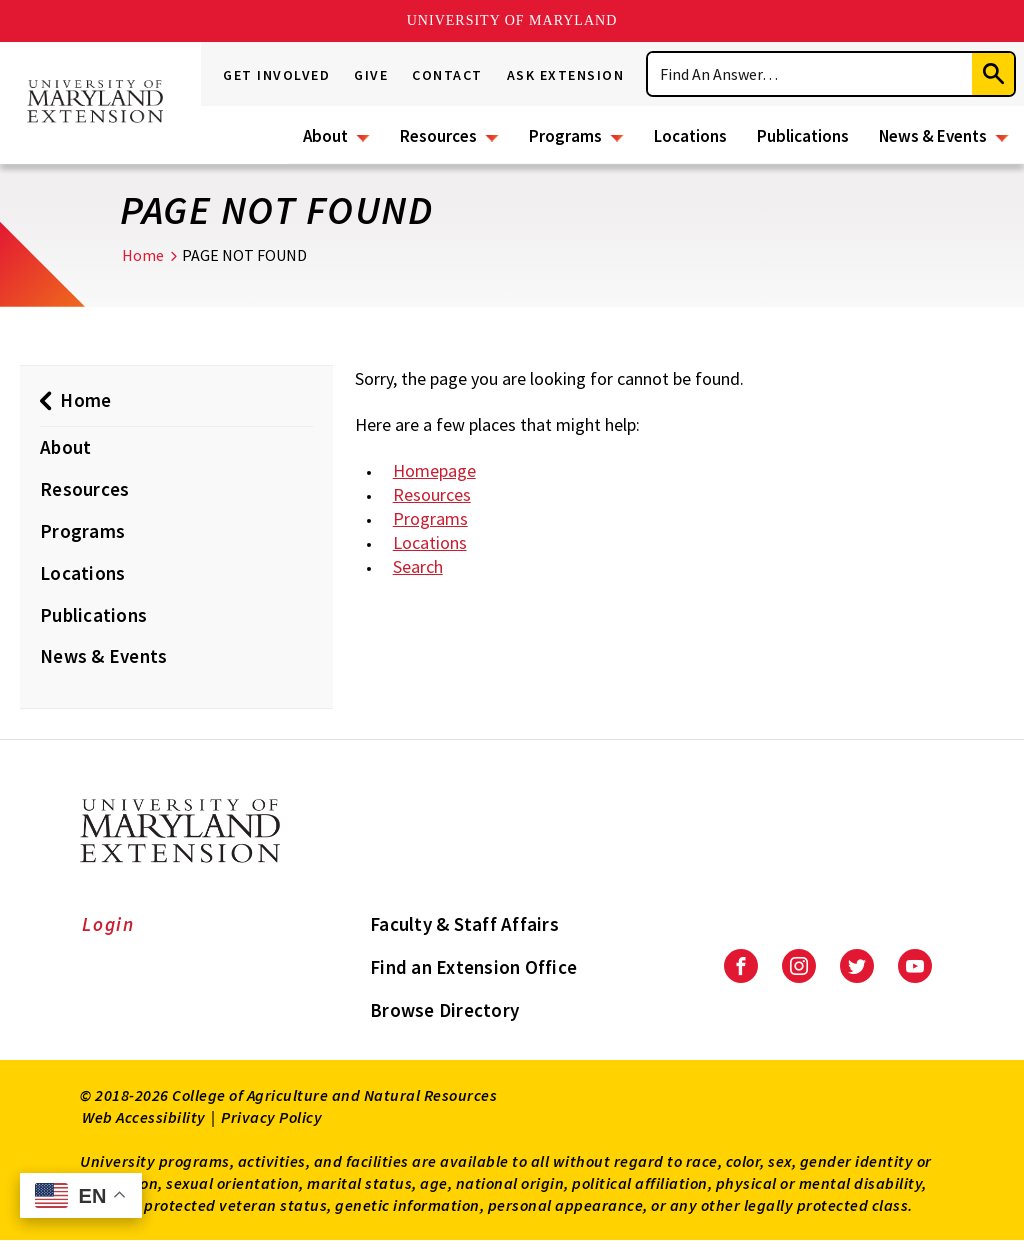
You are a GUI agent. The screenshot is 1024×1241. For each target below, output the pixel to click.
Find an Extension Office (473, 967)
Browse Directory (444, 1010)
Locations (690, 136)
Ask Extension (566, 75)
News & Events (933, 136)
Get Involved (276, 75)
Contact (447, 75)
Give (371, 75)
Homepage (434, 470)
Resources (438, 136)
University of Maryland (512, 20)
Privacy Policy (271, 1117)
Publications (803, 136)
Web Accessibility (144, 1117)
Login (108, 924)
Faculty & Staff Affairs (464, 924)
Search (418, 566)
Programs (565, 136)
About (325, 136)
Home (143, 255)
